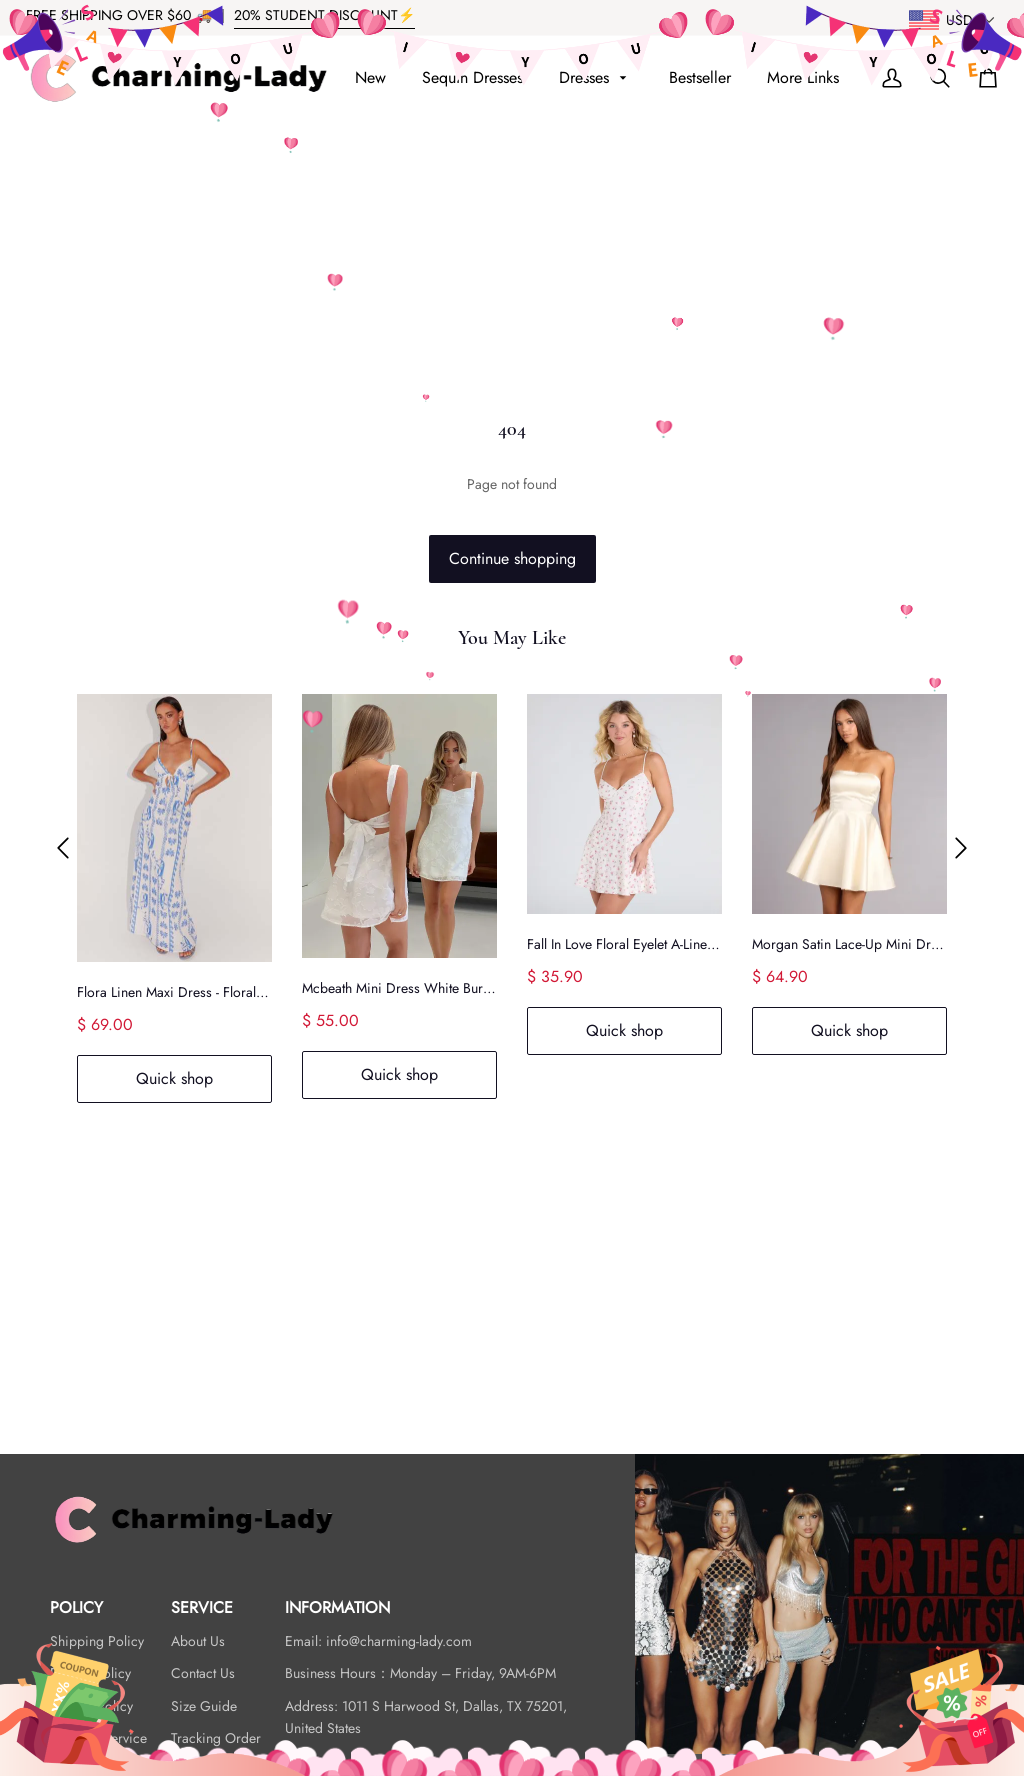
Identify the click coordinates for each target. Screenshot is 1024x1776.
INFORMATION (337, 1607)
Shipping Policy (97, 1641)
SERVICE (202, 1607)
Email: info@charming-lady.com (378, 1641)
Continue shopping (512, 558)
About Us (198, 1641)
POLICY (76, 1607)
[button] (63, 848)
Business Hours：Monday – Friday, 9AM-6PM (420, 1673)
